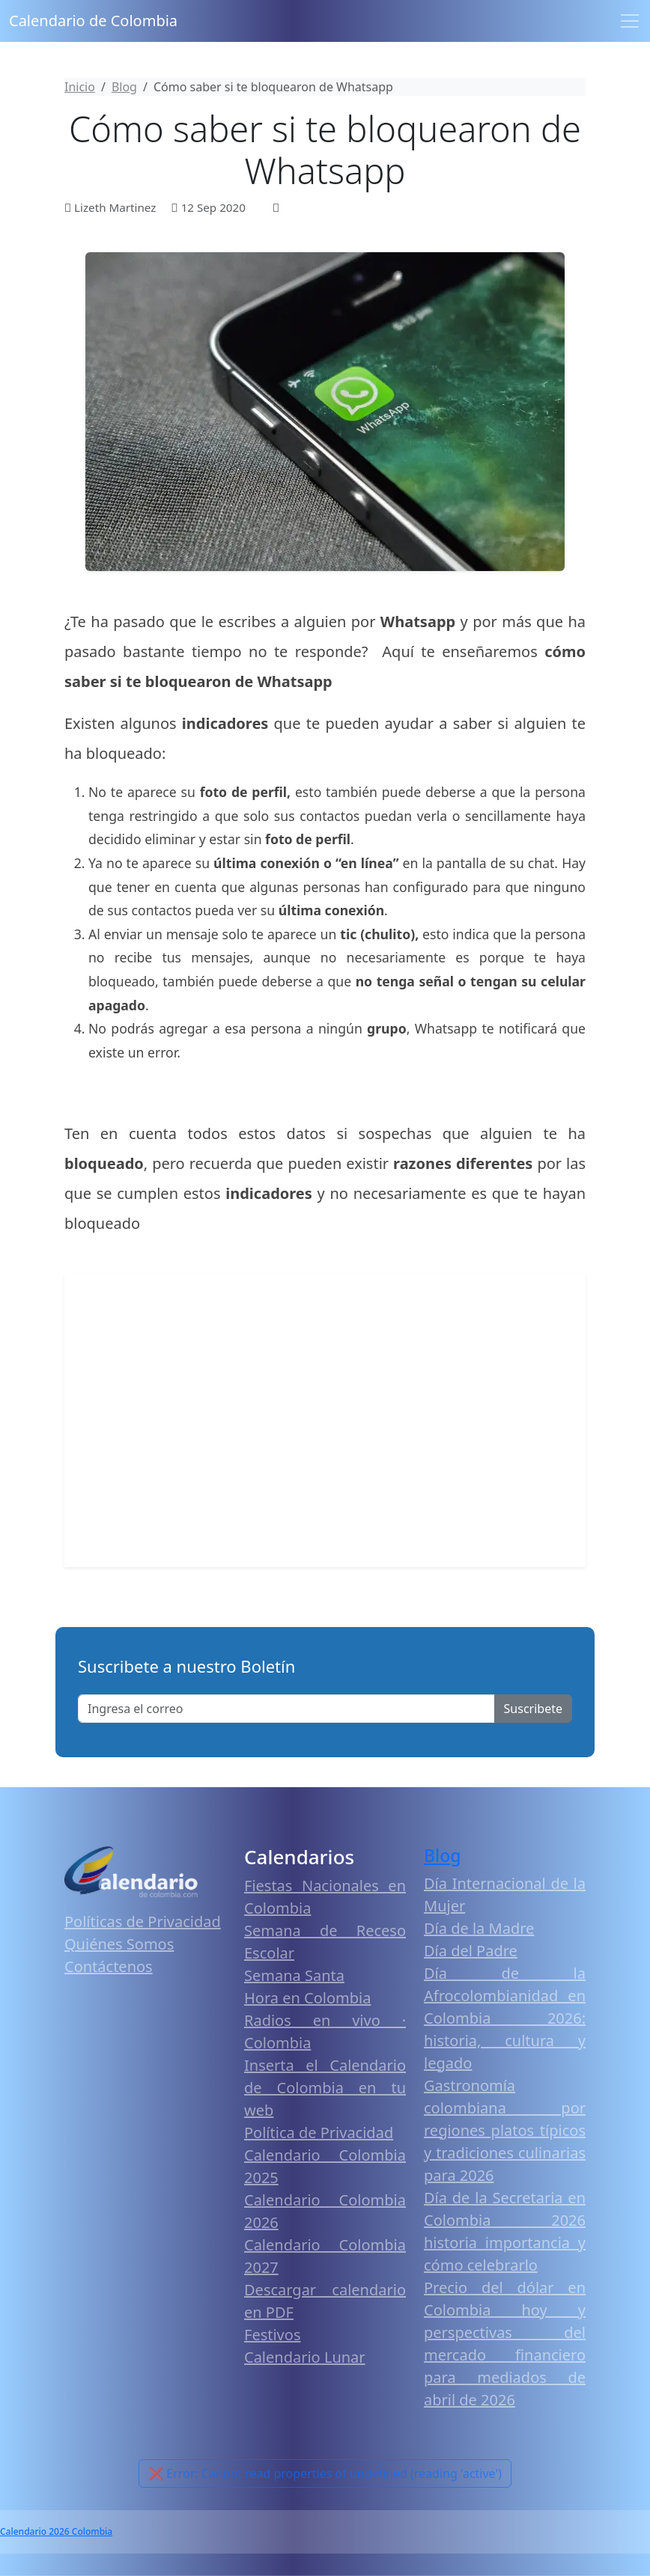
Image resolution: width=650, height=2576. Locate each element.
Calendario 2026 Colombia (56, 2531)
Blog (442, 1855)
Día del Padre (470, 1951)
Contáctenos (108, 1966)
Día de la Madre (479, 1928)
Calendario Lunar (304, 2357)
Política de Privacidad (318, 2132)
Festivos (272, 2335)
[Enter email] (286, 1708)
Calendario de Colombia (93, 20)
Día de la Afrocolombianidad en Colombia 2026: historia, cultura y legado (505, 2018)
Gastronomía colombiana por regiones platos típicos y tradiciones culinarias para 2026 (505, 2130)
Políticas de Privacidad (142, 1921)
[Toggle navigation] (630, 21)
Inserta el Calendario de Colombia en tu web (325, 2087)
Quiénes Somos (119, 1944)
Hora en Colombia (307, 1998)
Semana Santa (294, 1975)
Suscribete (533, 1708)
